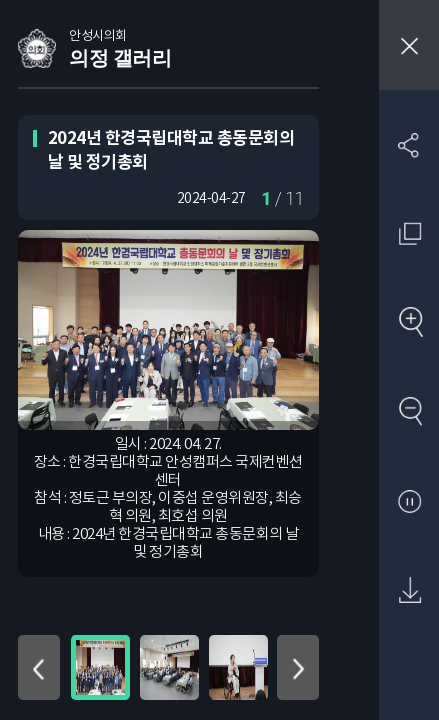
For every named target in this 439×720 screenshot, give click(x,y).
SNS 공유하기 (409, 144)
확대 (409, 323)
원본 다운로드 (409, 591)
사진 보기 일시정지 (409, 502)
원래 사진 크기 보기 (409, 233)
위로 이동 (39, 667)
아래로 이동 (298, 667)
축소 (409, 412)
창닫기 (409, 45)
